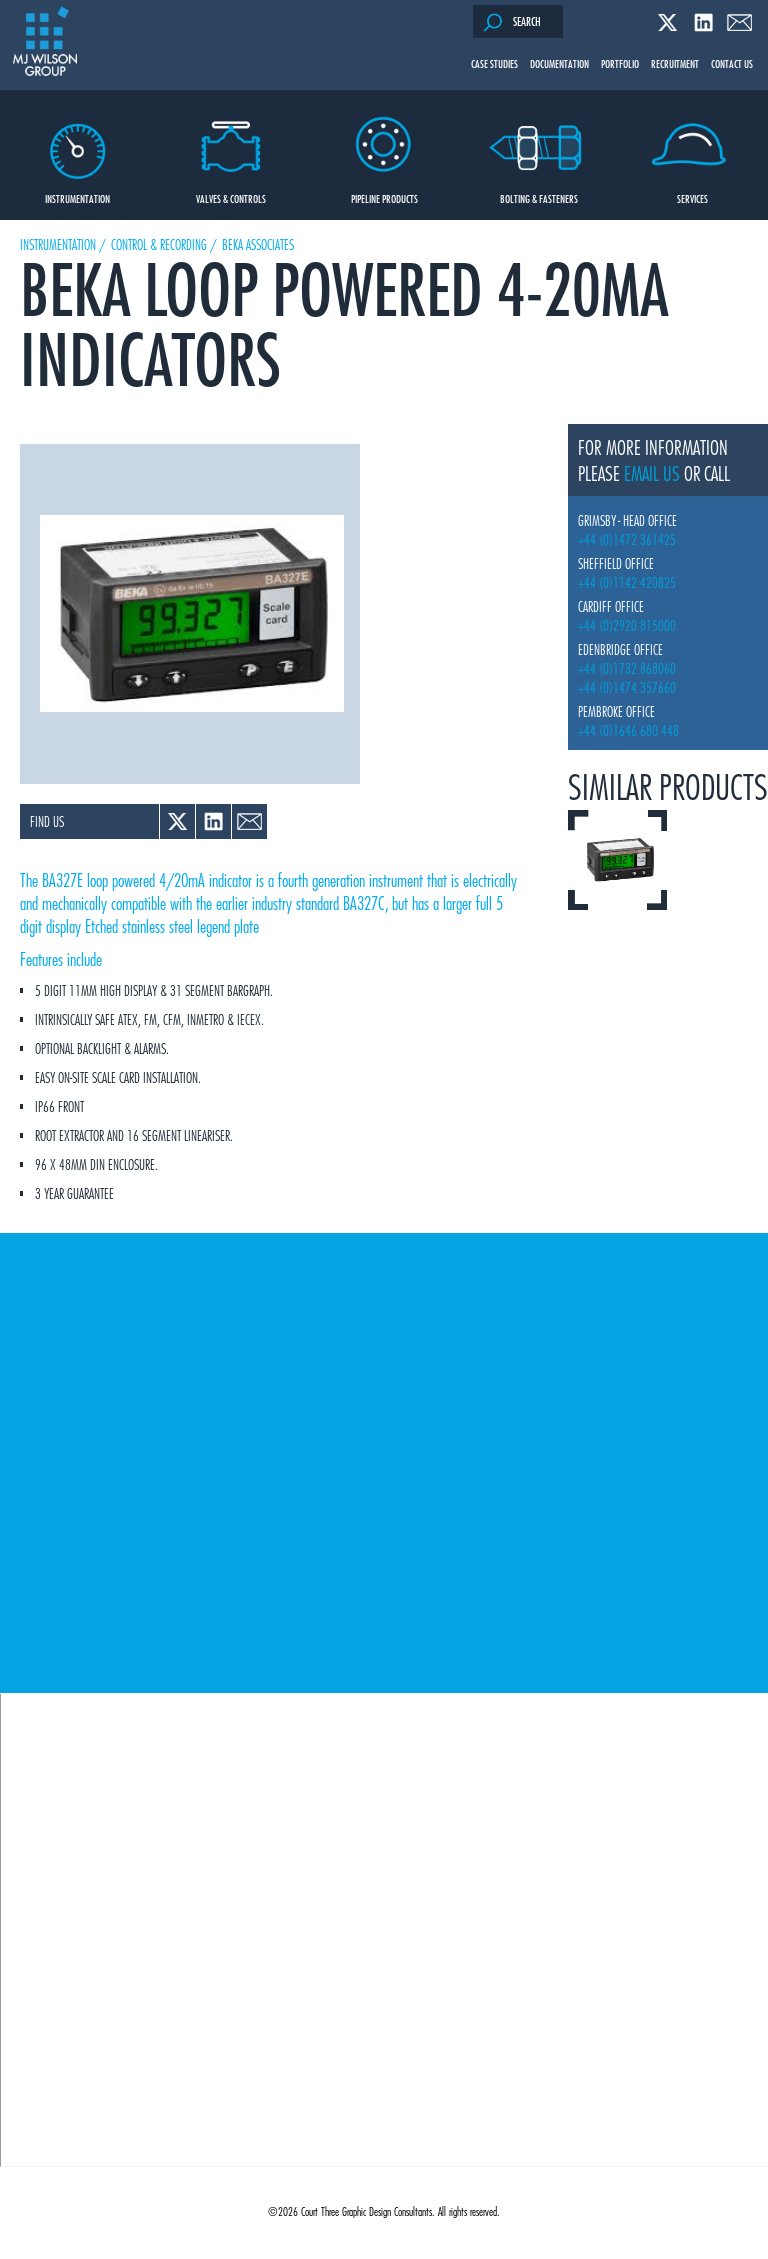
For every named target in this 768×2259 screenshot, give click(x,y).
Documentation (559, 63)
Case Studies (494, 63)
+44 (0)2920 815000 (627, 625)
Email (739, 22)
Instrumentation (77, 148)
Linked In (703, 22)
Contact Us (732, 63)
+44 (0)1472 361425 (627, 539)
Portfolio (620, 63)
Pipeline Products (384, 148)
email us (652, 473)
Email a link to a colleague (249, 821)
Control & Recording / (164, 244)
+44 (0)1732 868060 (627, 668)
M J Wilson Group (45, 42)
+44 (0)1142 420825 (627, 582)
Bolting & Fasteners (538, 148)
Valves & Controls (231, 148)
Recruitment (675, 63)
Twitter (667, 22)
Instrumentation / (63, 244)
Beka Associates (258, 244)
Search (512, 22)
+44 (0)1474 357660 (627, 687)
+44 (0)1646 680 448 (628, 730)
